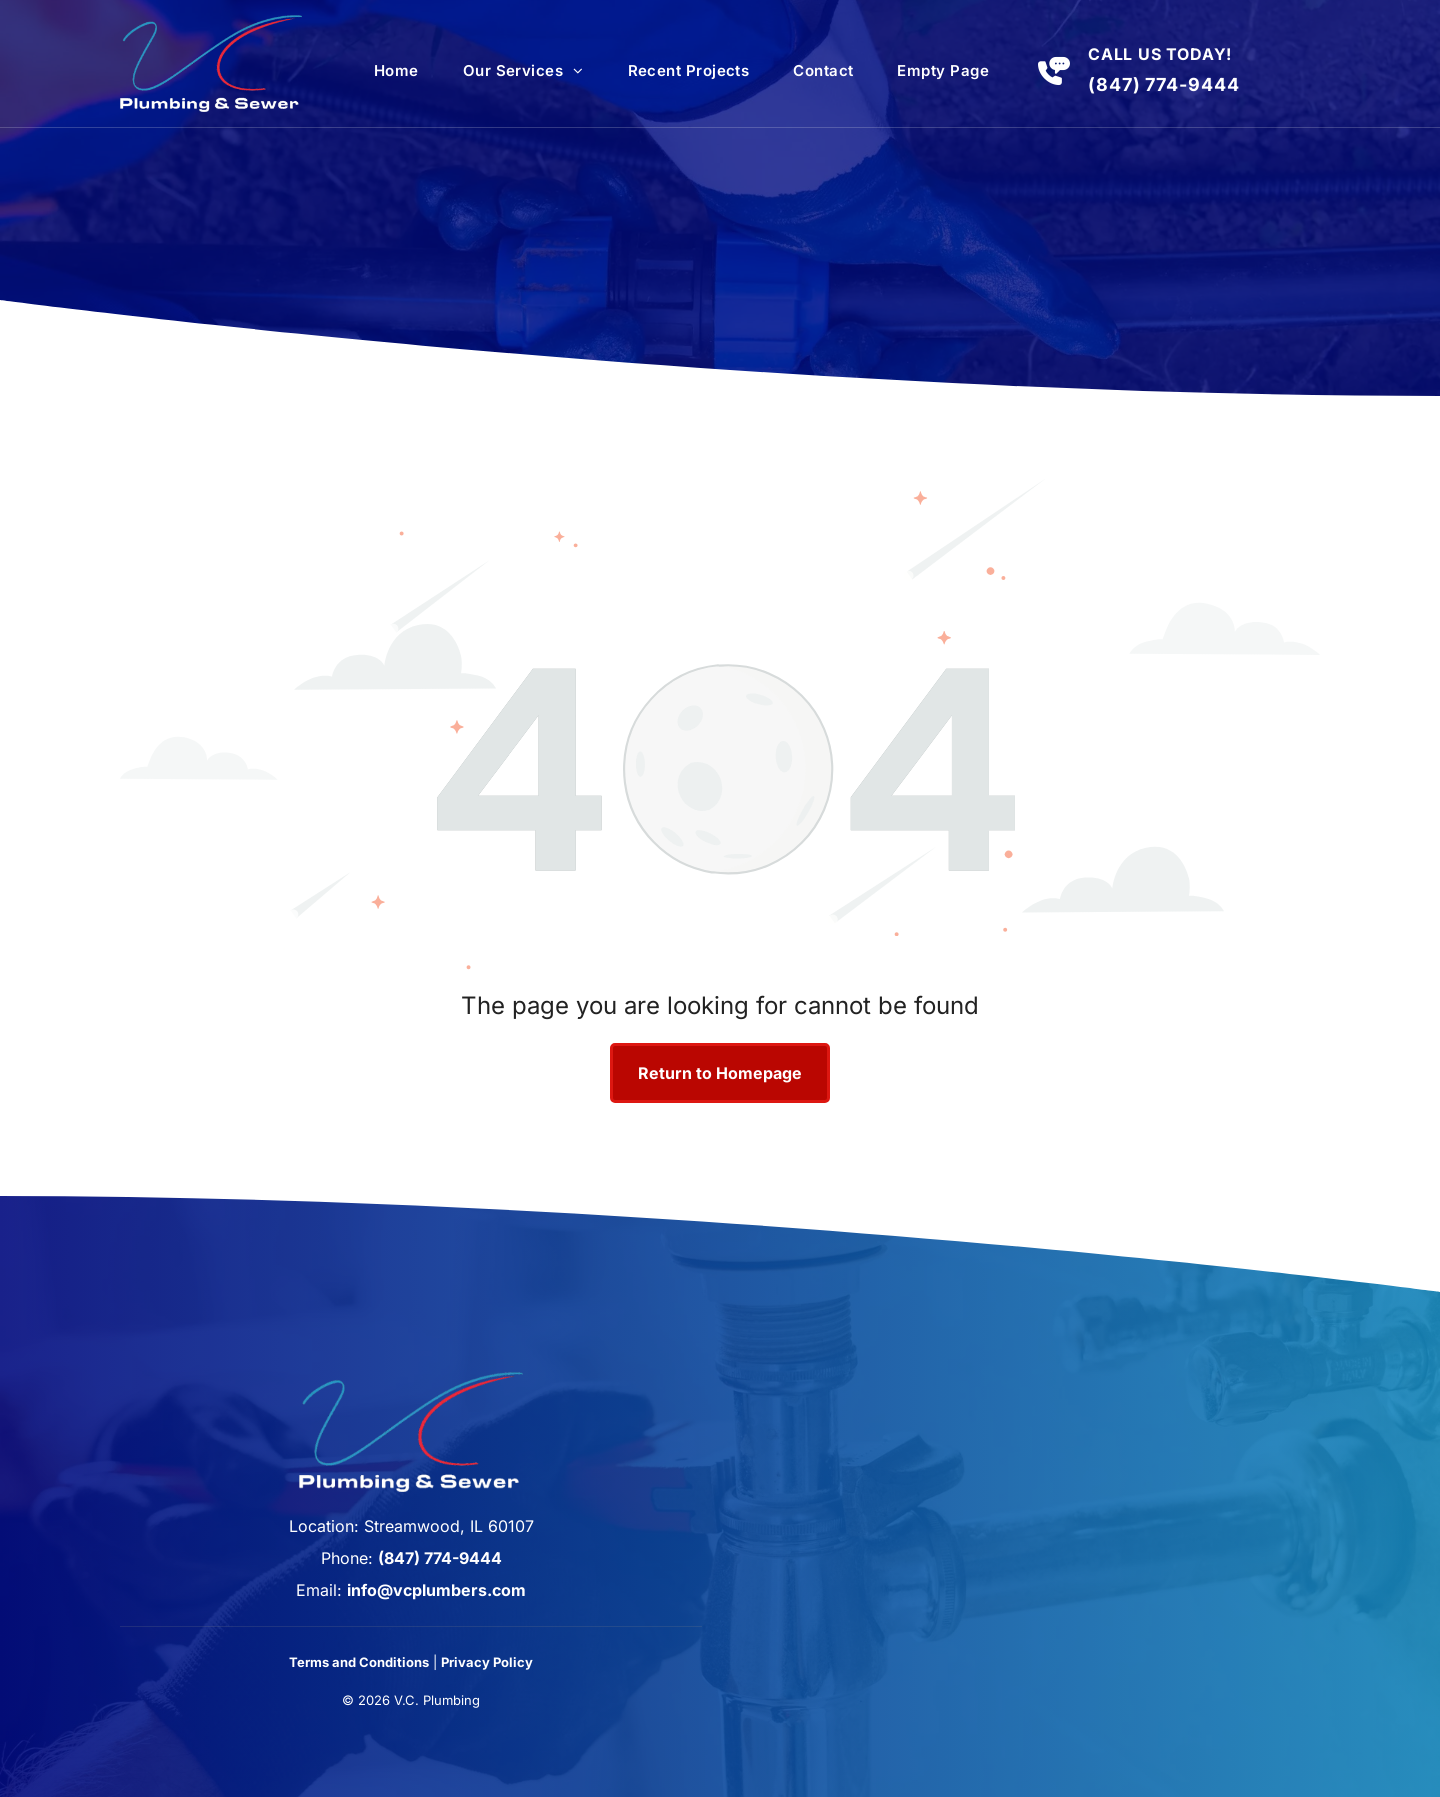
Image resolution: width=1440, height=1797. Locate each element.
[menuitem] (396, 71)
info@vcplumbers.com (436, 1590)
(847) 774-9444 (1164, 84)
